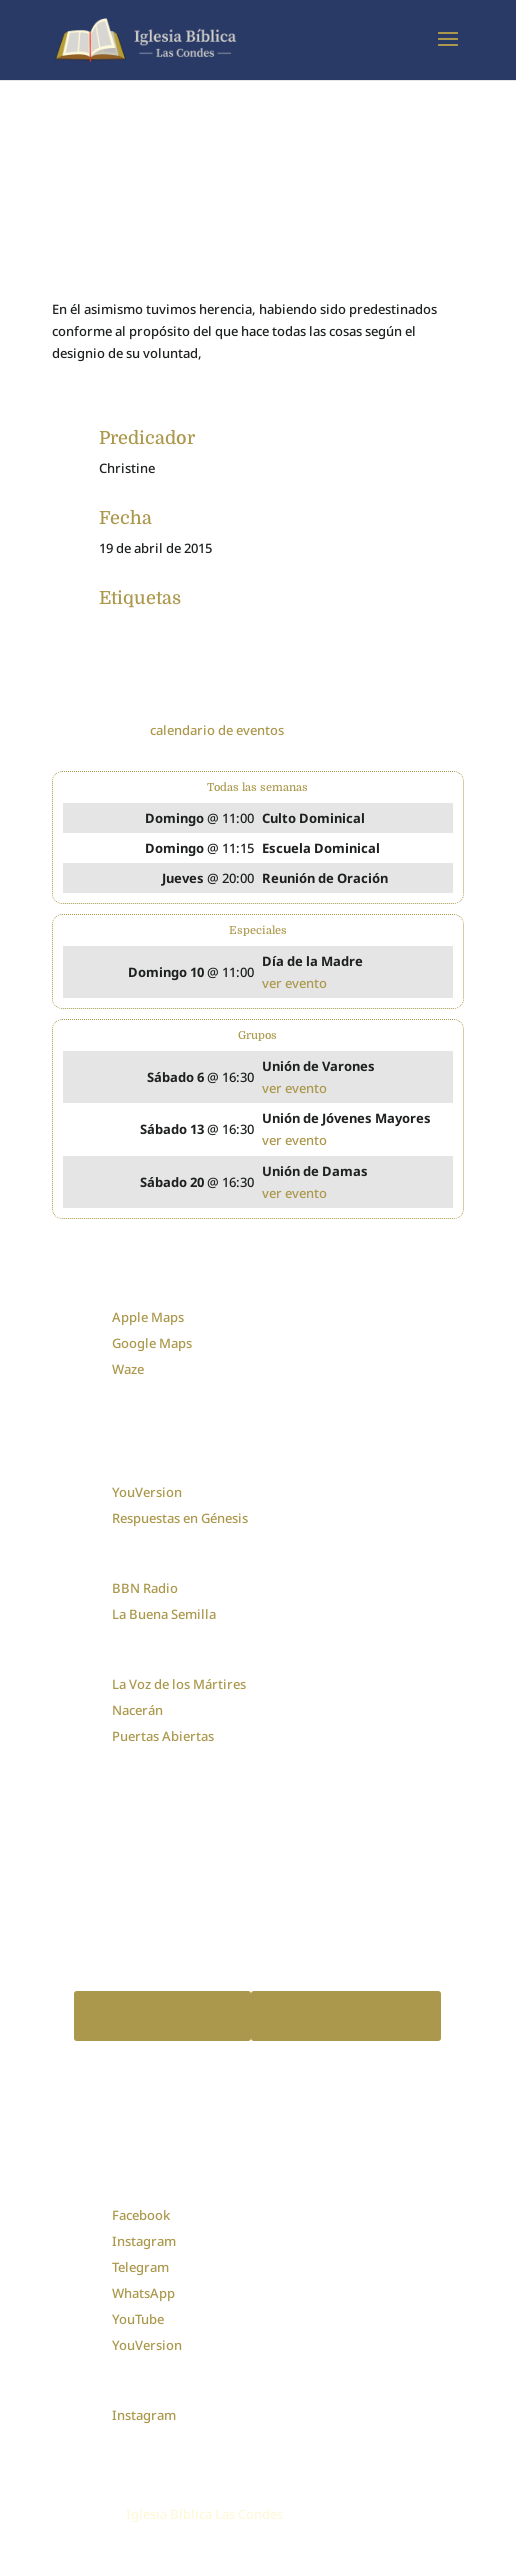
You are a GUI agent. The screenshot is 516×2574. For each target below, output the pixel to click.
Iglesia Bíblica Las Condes (204, 2514)
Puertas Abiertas (163, 1736)
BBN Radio (145, 1588)
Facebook (141, 2215)
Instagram (144, 2241)
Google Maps (152, 1343)
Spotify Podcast (346, 2015)
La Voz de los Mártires (179, 1684)
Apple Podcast (162, 2015)
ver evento (294, 983)
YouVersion (147, 1492)
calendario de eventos (217, 730)
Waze (128, 1369)
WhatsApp (143, 2293)
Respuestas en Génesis (180, 1518)
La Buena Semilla (164, 1614)
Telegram (140, 2267)
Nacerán (137, 1710)
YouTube (138, 2319)
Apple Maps (148, 1317)
